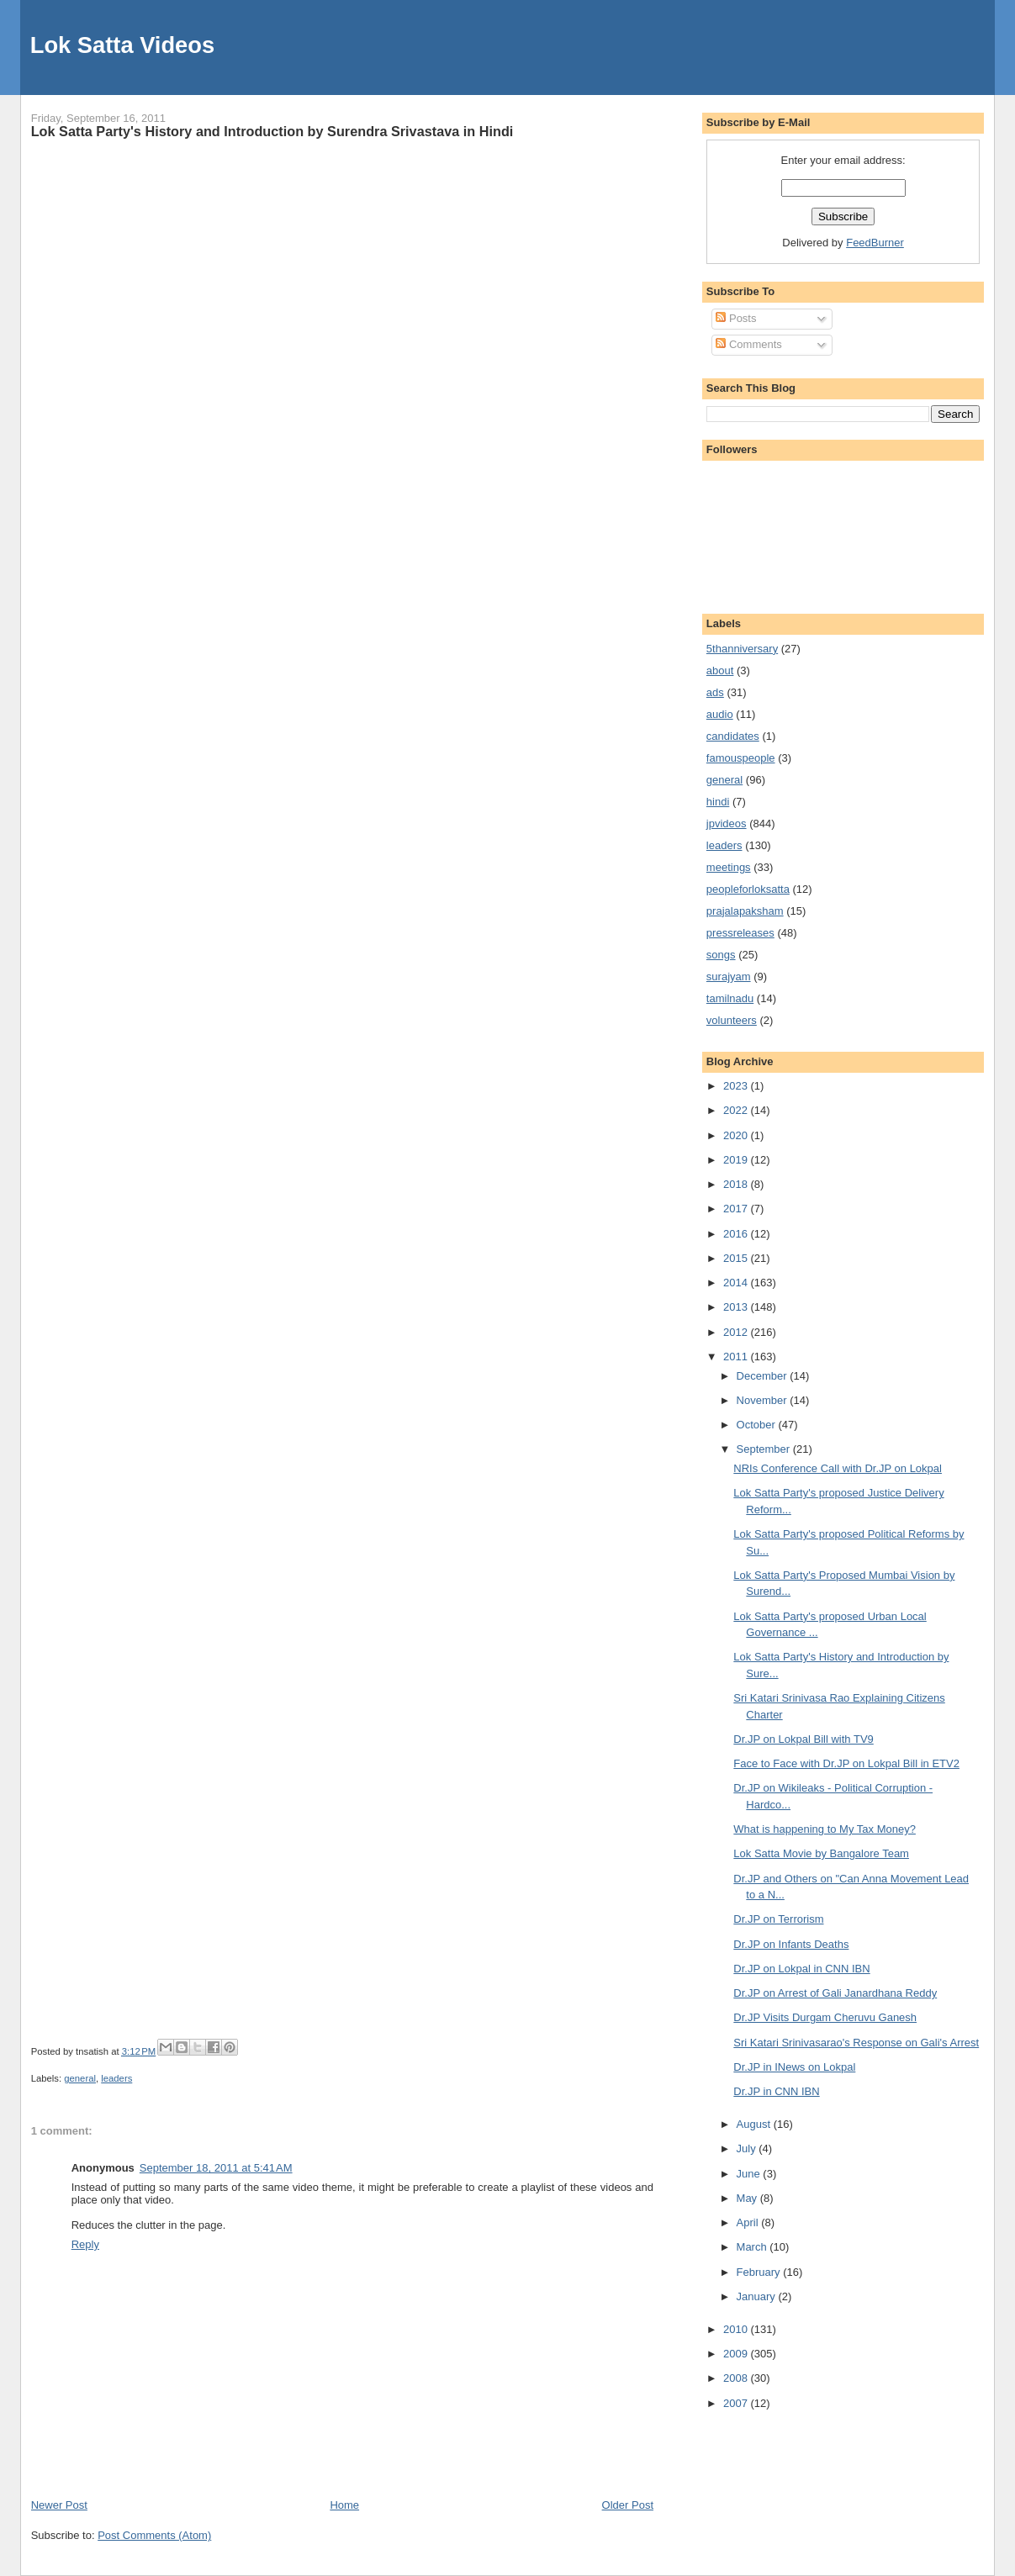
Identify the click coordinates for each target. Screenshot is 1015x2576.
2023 (737, 1085)
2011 (737, 1356)
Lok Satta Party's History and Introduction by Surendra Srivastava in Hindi (272, 131)
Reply (85, 2244)
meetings (728, 867)
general (80, 2078)
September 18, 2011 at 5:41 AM (216, 2168)
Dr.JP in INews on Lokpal (794, 2067)
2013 (737, 1307)
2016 (737, 1233)
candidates (732, 736)
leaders (116, 2078)
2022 (737, 1110)
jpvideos (726, 823)
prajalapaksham (745, 911)
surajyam (728, 976)
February (760, 2272)
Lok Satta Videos (122, 45)
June (750, 2173)
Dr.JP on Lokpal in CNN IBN (801, 1968)
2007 (737, 2403)
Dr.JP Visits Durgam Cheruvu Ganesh (825, 2017)
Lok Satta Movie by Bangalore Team (821, 1853)
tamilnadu (729, 998)
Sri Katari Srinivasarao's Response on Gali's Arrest (856, 2042)
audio (719, 714)
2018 (737, 1184)
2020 (737, 1135)
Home (344, 2505)
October (758, 1424)
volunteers (731, 1020)
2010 (737, 2329)
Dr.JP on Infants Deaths (790, 1944)
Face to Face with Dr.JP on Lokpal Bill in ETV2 (846, 1763)
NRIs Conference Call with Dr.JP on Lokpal (837, 1468)
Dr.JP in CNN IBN (776, 2091)
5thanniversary (742, 648)
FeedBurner (875, 242)
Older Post (627, 2505)
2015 (737, 1258)
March (753, 2247)
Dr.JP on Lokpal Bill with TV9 (803, 1739)
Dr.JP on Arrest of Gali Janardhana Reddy (835, 1993)
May (748, 2198)
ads (715, 692)
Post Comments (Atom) (154, 2535)
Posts (736, 318)
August (755, 2124)
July (748, 2148)
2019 (737, 1159)
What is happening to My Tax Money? (824, 1829)
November (763, 1400)
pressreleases (740, 932)
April (749, 2222)
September (765, 1449)
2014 (737, 1282)
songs (721, 954)
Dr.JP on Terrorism (778, 1919)
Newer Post (59, 2505)
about (720, 670)
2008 (737, 2378)
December (763, 1376)
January (758, 2296)
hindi (717, 801)
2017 (737, 1208)
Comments (748, 344)
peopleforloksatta (748, 889)
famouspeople (740, 758)
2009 (737, 2353)
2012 (737, 1332)
